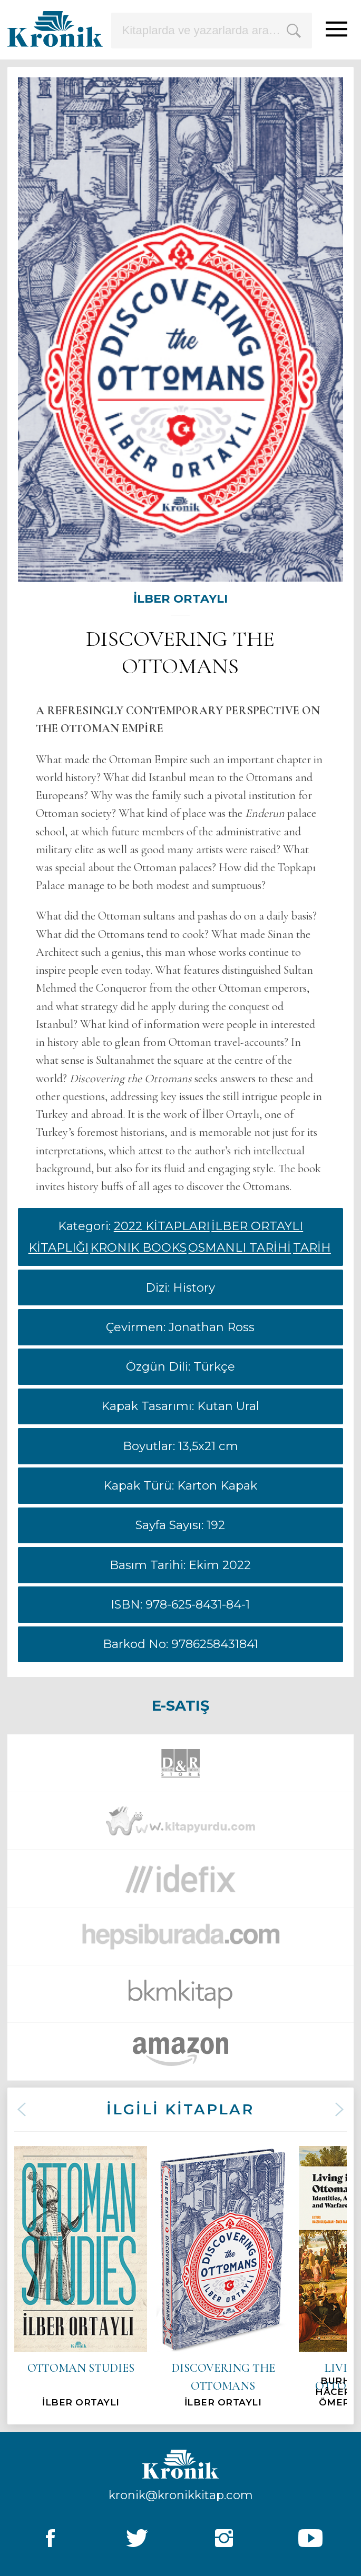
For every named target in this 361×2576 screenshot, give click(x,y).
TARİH (312, 1247)
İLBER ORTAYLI (180, 598)
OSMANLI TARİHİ (239, 1247)
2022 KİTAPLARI (162, 1226)
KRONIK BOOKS (138, 1247)
